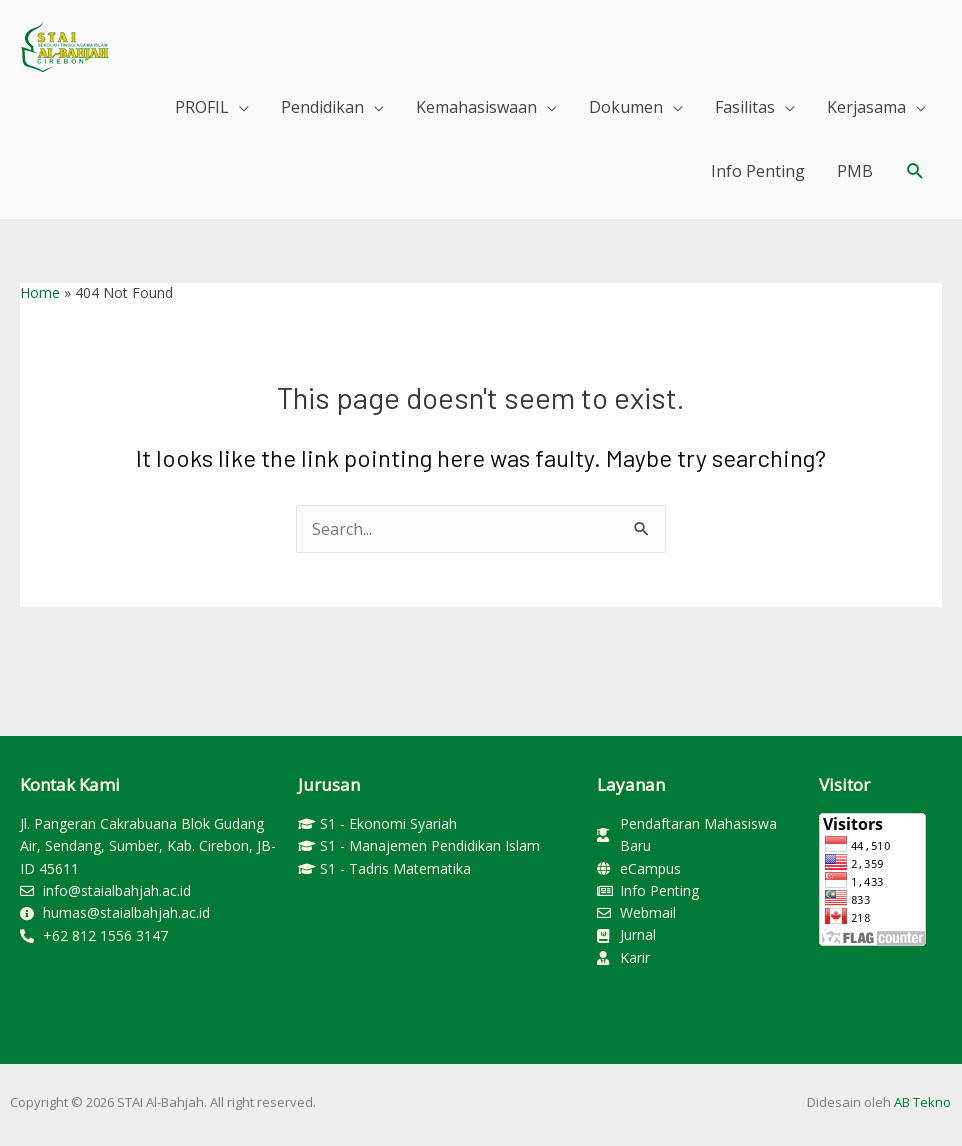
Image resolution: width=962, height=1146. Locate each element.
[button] (915, 171)
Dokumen (626, 107)
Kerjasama (866, 107)
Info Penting (758, 171)
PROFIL (202, 107)
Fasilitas (745, 107)
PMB (855, 171)
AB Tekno (922, 1102)
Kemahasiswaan (476, 107)
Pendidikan (322, 107)
